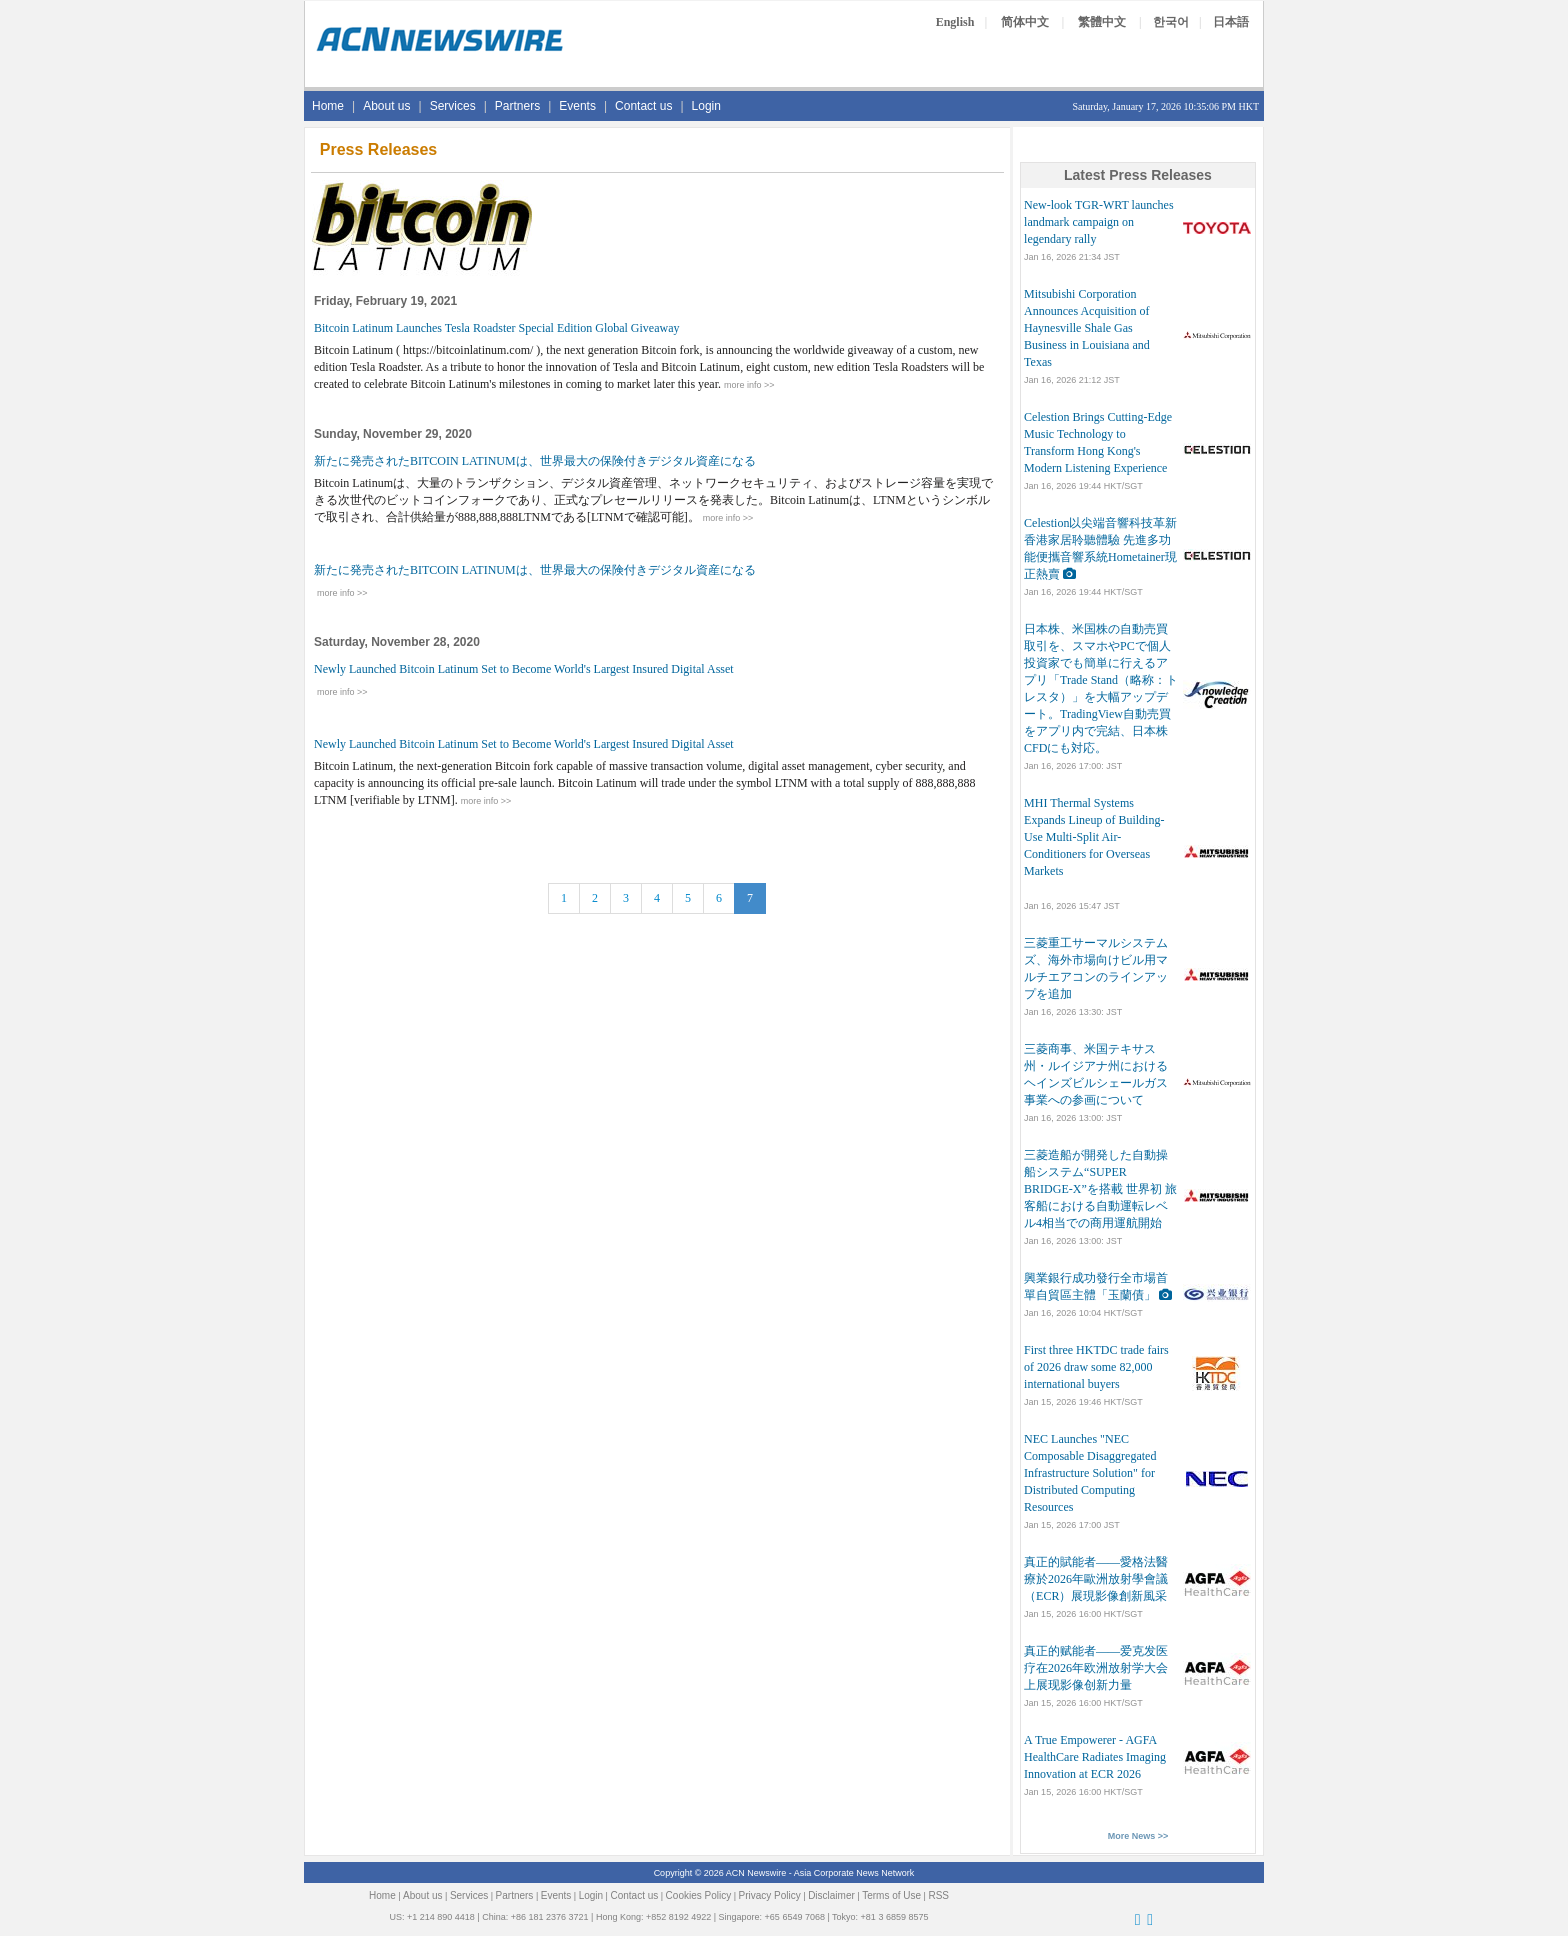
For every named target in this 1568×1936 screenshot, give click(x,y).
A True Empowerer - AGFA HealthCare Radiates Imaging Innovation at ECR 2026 (1095, 1757)
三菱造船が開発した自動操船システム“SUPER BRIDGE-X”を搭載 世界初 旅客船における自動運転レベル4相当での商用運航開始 (1100, 1189)
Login (706, 106)
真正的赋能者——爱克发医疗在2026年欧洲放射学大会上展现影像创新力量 (1096, 1668)
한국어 (1171, 22)
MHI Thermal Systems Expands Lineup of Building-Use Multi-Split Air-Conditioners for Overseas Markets (1094, 837)
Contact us (643, 106)
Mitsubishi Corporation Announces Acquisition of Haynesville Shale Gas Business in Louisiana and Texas (1087, 328)
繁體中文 (1102, 22)
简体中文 (1025, 22)
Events (577, 106)
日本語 (1231, 22)
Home (328, 106)
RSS (938, 1895)
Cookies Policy (699, 1895)
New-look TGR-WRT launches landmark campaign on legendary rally (1098, 222)
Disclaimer (831, 1895)
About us (386, 106)
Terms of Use (891, 1895)
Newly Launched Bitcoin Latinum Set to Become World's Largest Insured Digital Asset (524, 669)
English (955, 22)
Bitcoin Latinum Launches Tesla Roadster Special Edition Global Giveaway (497, 328)
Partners (517, 106)
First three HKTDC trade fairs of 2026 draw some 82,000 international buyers (1096, 1367)
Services (453, 106)
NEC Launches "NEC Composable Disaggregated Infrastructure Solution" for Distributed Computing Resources (1090, 1473)
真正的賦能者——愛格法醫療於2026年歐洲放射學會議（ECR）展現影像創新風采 (1096, 1579)
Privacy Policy (770, 1895)
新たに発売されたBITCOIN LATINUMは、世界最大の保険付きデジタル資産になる (535, 461)
